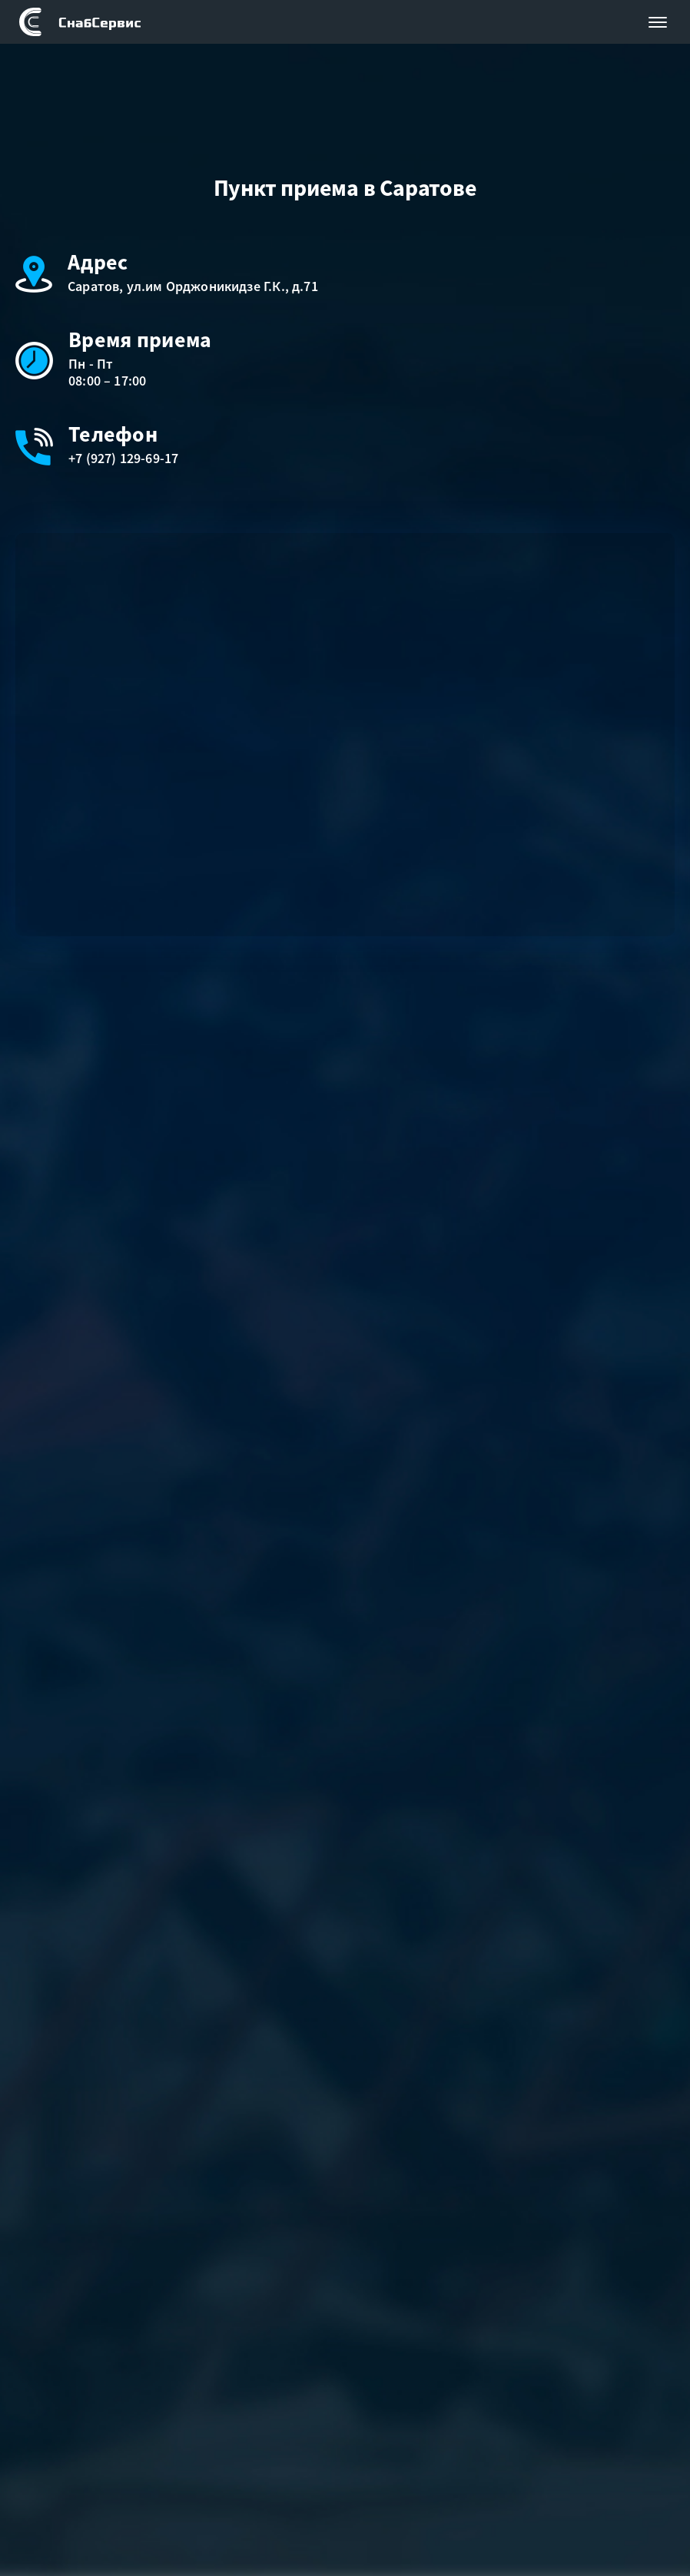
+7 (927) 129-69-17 (123, 458)
